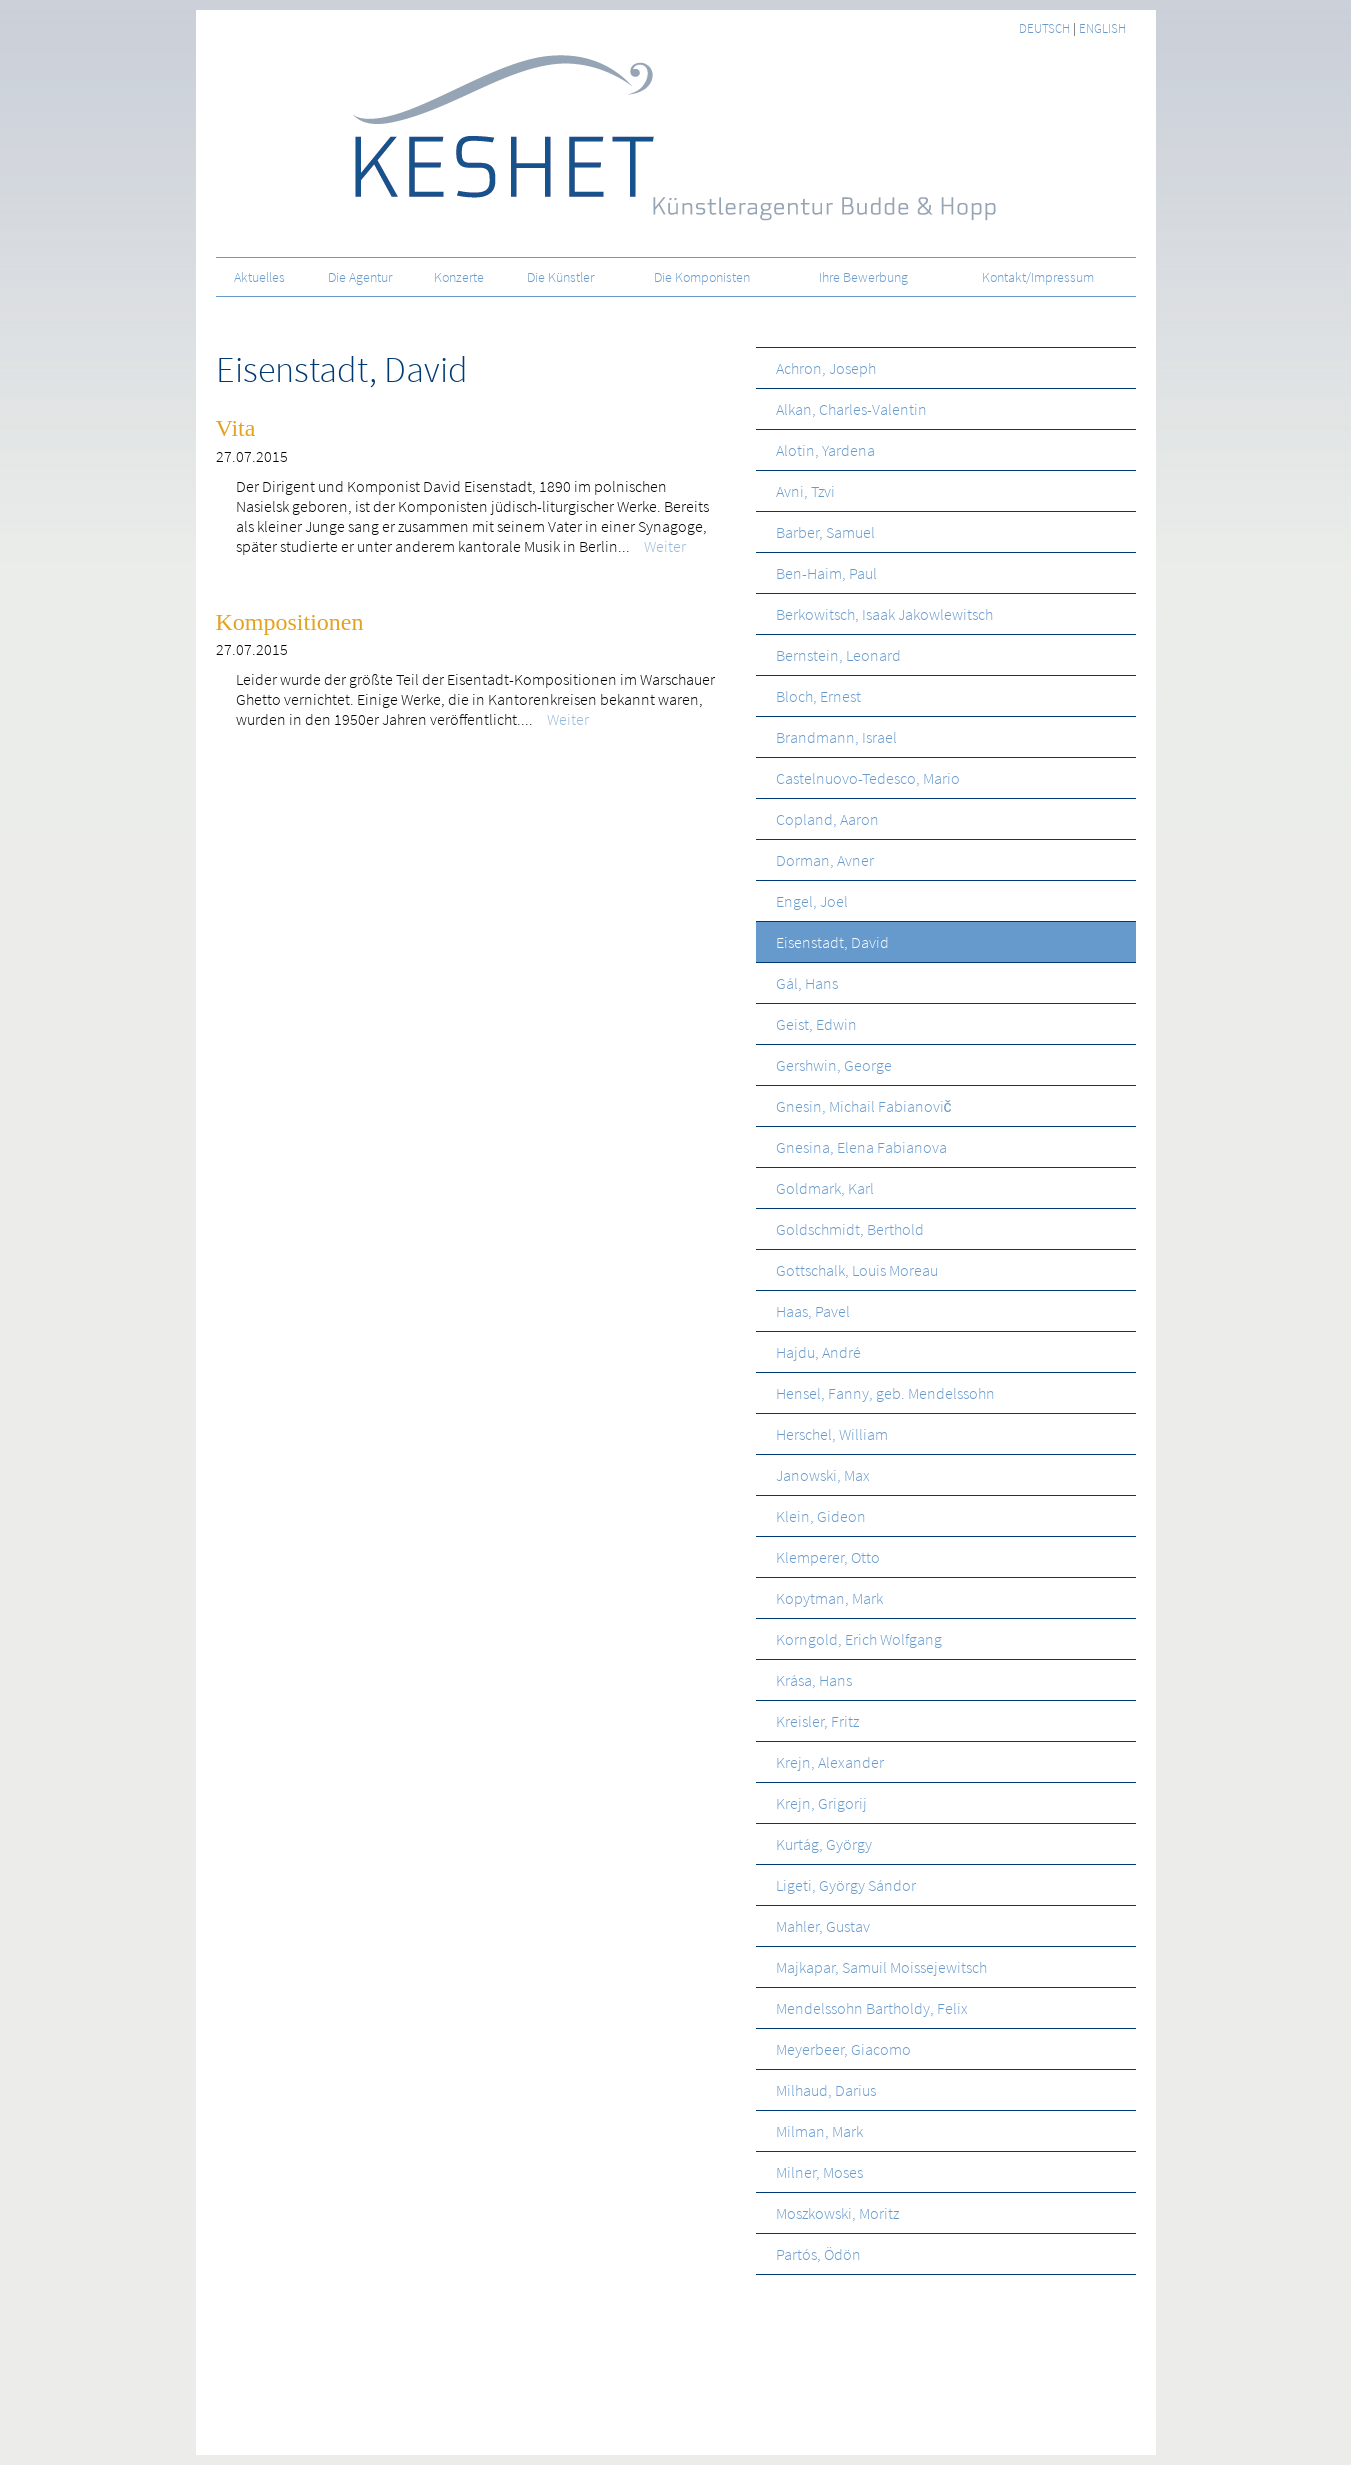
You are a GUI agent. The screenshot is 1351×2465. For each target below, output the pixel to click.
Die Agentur (360, 277)
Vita (236, 428)
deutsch (1044, 28)
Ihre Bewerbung (863, 277)
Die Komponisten (702, 277)
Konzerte (459, 277)
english (1102, 28)
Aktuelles (259, 277)
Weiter (651, 546)
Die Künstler (560, 277)
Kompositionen (290, 622)
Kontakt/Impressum (1038, 277)
